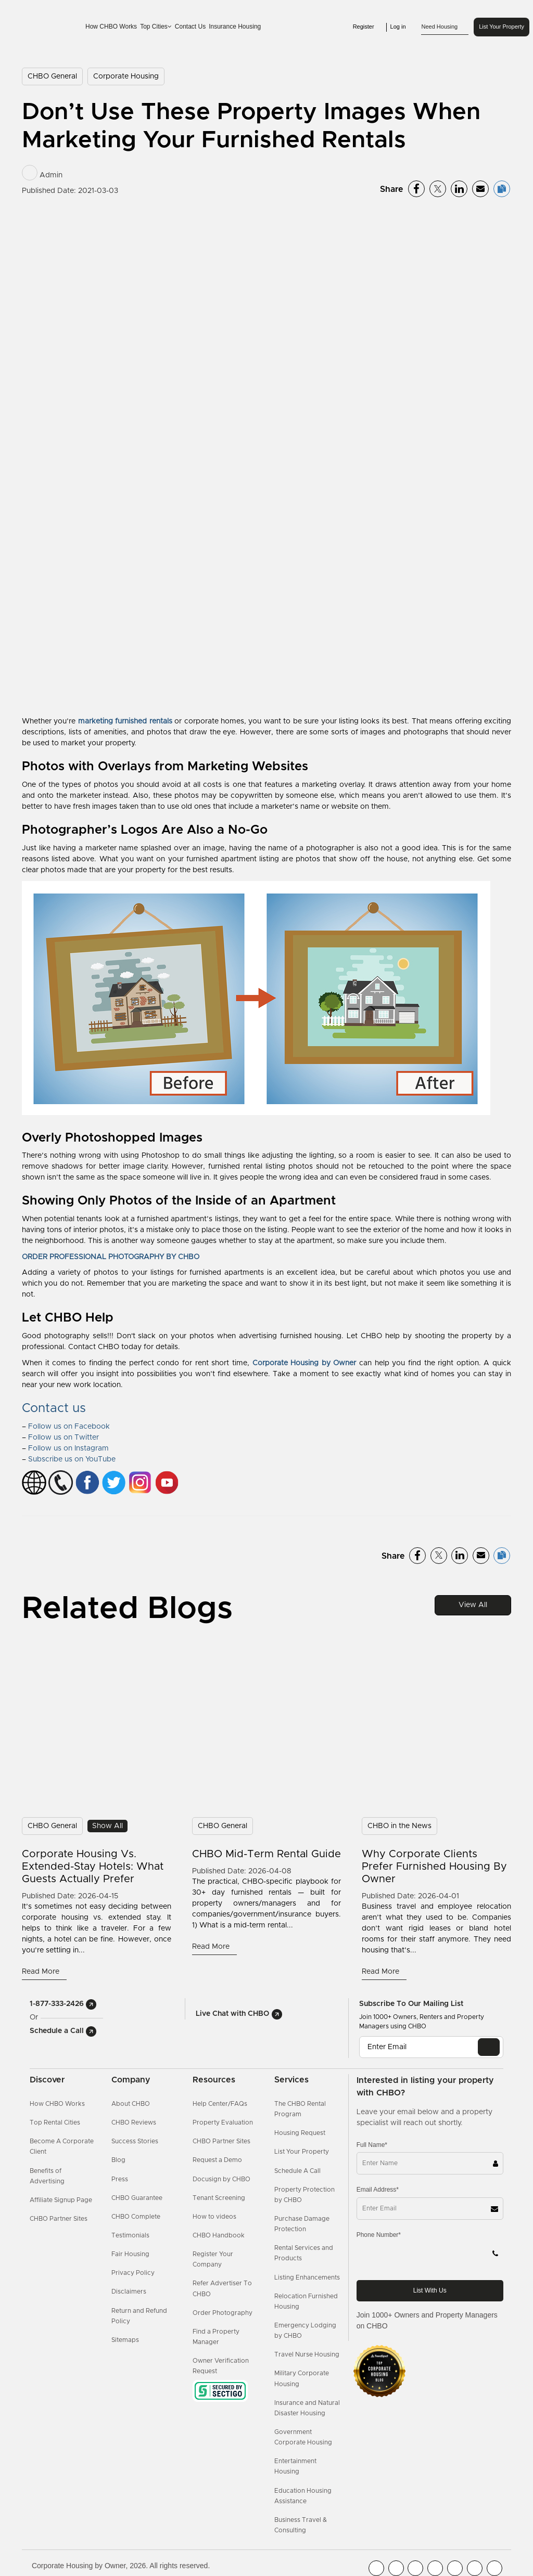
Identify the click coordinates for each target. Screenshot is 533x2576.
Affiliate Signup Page (61, 2200)
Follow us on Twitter (63, 1437)
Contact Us (190, 26)
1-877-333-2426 (63, 2004)
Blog (118, 2160)
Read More (41, 1971)
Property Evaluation (223, 2122)
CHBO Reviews (133, 2122)
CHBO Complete (135, 2216)
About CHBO (130, 2104)
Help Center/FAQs (220, 2104)
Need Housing (444, 27)
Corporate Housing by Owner (304, 1363)
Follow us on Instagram (68, 1448)
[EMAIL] (489, 2047)
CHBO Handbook (219, 2235)
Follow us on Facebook (69, 1426)
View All (473, 1605)
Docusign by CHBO (221, 2179)
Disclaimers (128, 2291)
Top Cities (156, 26)
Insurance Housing (235, 26)
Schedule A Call (297, 2171)
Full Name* (372, 2144)
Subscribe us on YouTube (72, 1459)
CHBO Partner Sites (58, 2219)
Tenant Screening (219, 2198)
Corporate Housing (126, 76)
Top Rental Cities (55, 2122)
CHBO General (52, 76)
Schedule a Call (63, 2031)
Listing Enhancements (307, 2277)
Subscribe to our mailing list (411, 2004)
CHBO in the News (399, 1826)
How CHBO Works (111, 26)
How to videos (214, 2216)
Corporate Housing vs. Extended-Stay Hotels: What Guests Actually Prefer (92, 1866)
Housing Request (299, 2133)
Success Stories (134, 2141)
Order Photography (222, 2313)
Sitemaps (125, 2340)
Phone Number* (379, 2234)
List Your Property (501, 26)
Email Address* (378, 2189)
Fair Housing (130, 2254)
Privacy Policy (133, 2273)
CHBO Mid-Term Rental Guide (266, 1854)
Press (119, 2179)
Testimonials (130, 2235)
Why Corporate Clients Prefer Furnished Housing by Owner (434, 1866)
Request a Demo (217, 2160)
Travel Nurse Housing (306, 2354)
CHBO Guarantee (136, 2198)
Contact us (54, 1408)
